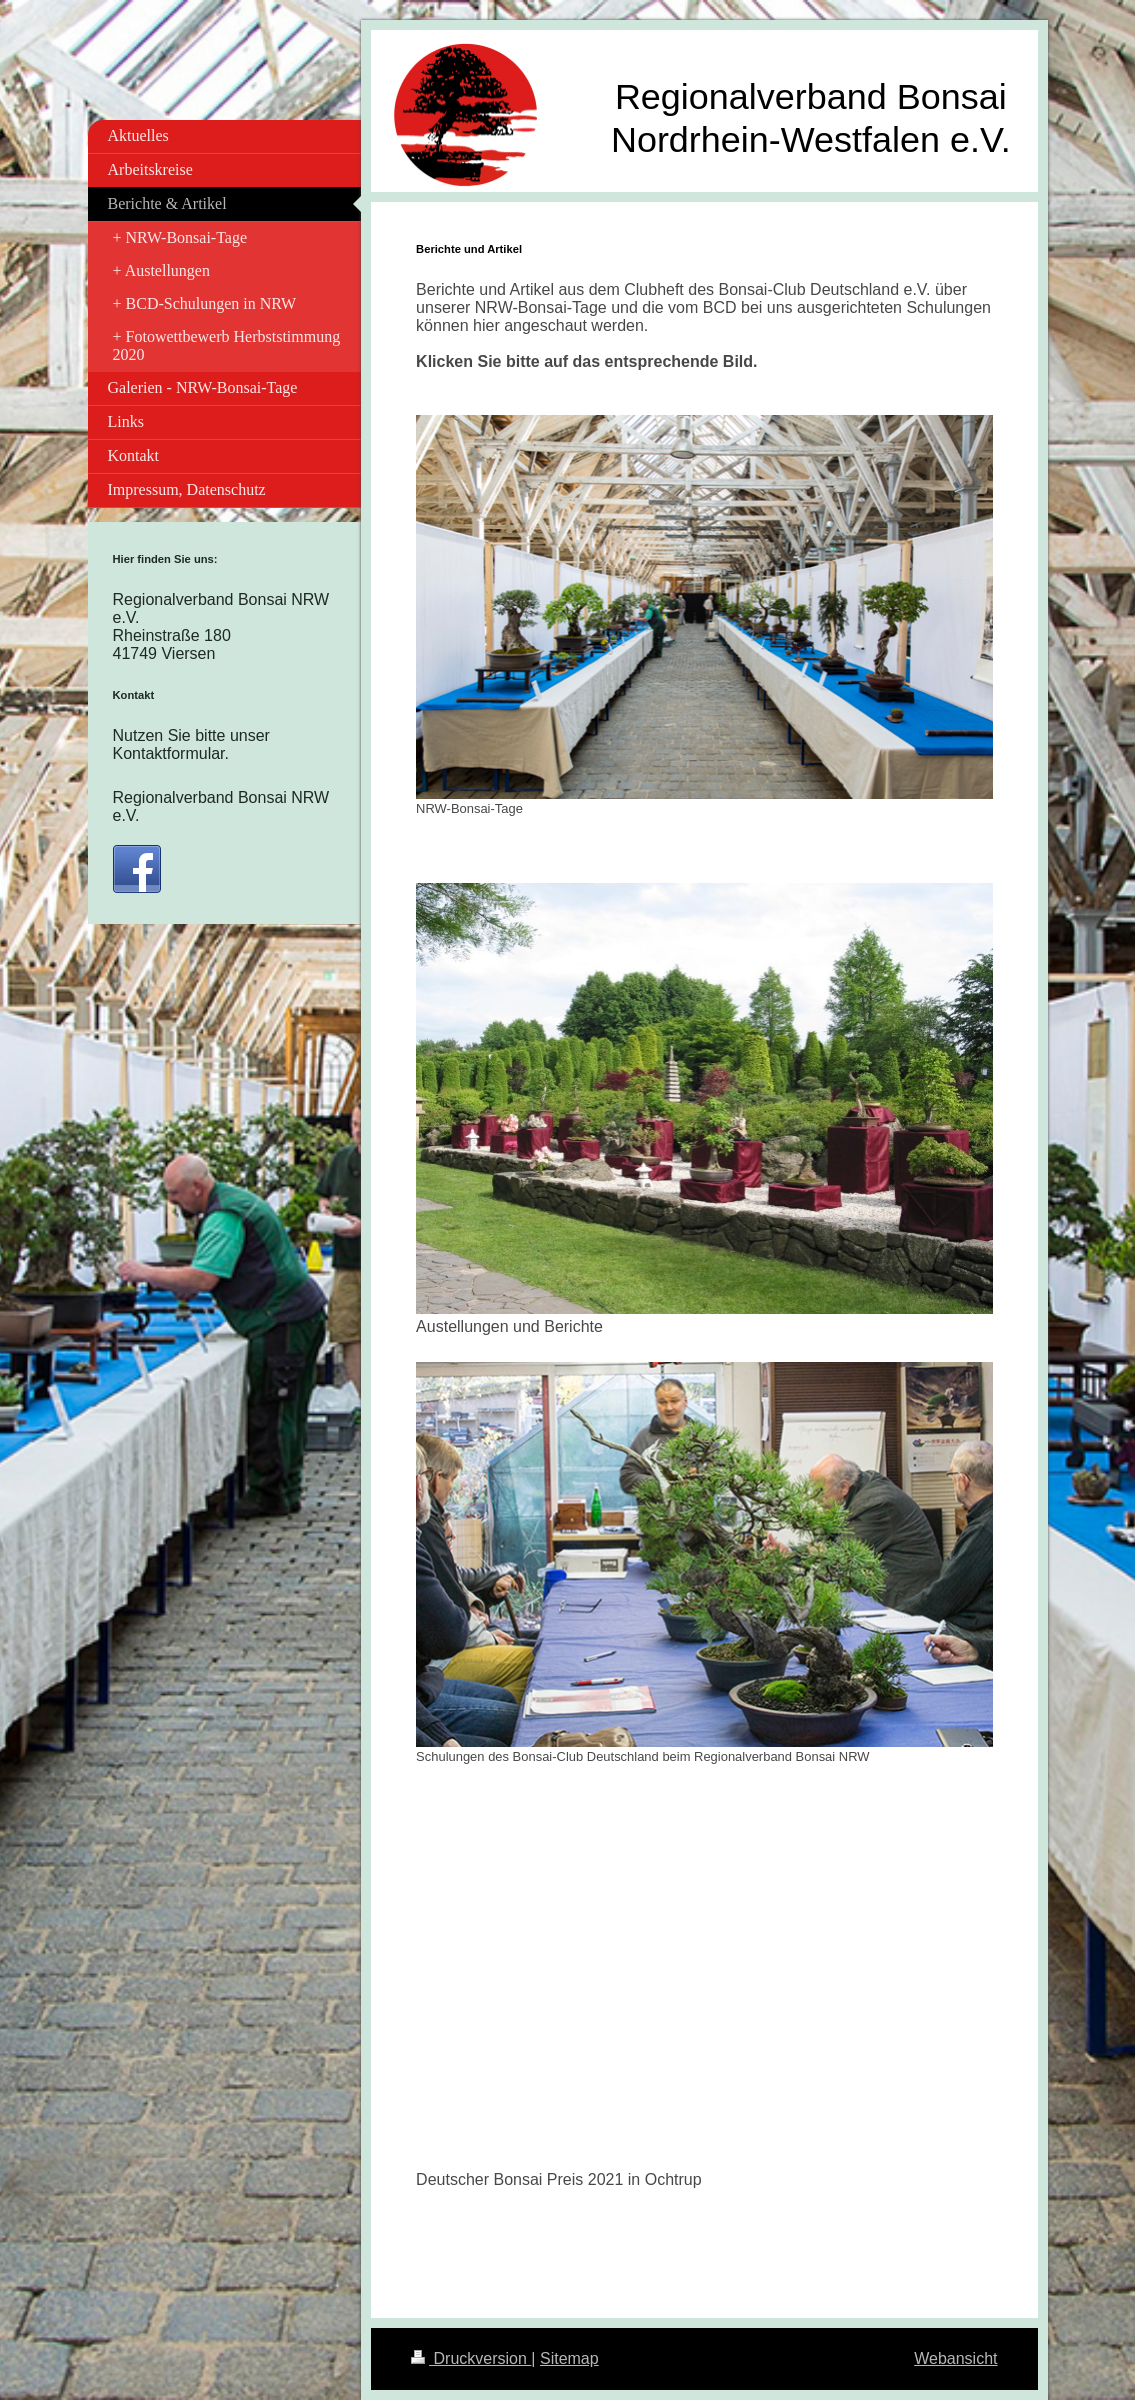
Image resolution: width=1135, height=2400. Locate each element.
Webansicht (955, 2358)
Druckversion (471, 2358)
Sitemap (569, 2358)
